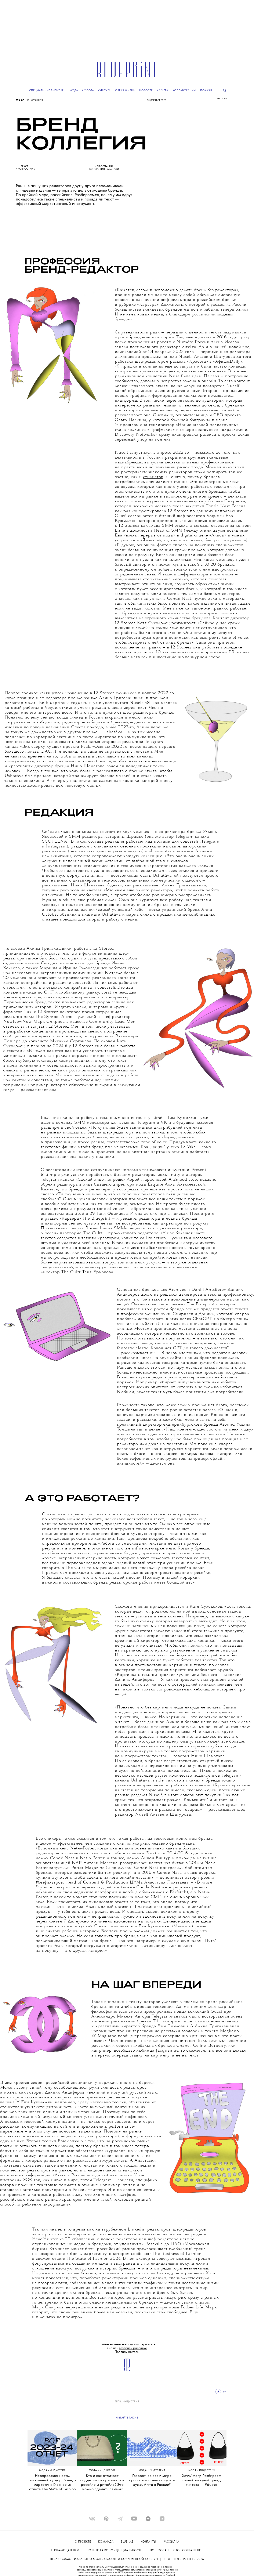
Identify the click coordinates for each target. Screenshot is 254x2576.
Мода (20, 100)
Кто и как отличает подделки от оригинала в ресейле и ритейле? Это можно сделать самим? (102, 2482)
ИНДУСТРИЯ (35, 100)
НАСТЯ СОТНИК (25, 169)
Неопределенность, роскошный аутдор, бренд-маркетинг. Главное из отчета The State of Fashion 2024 (52, 2485)
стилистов (153, 477)
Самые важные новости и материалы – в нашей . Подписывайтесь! (127, 2348)
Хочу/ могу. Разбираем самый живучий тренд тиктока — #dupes (201, 2480)
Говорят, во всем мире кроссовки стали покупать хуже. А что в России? (152, 2480)
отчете (58, 2259)
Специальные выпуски (46, 90)
